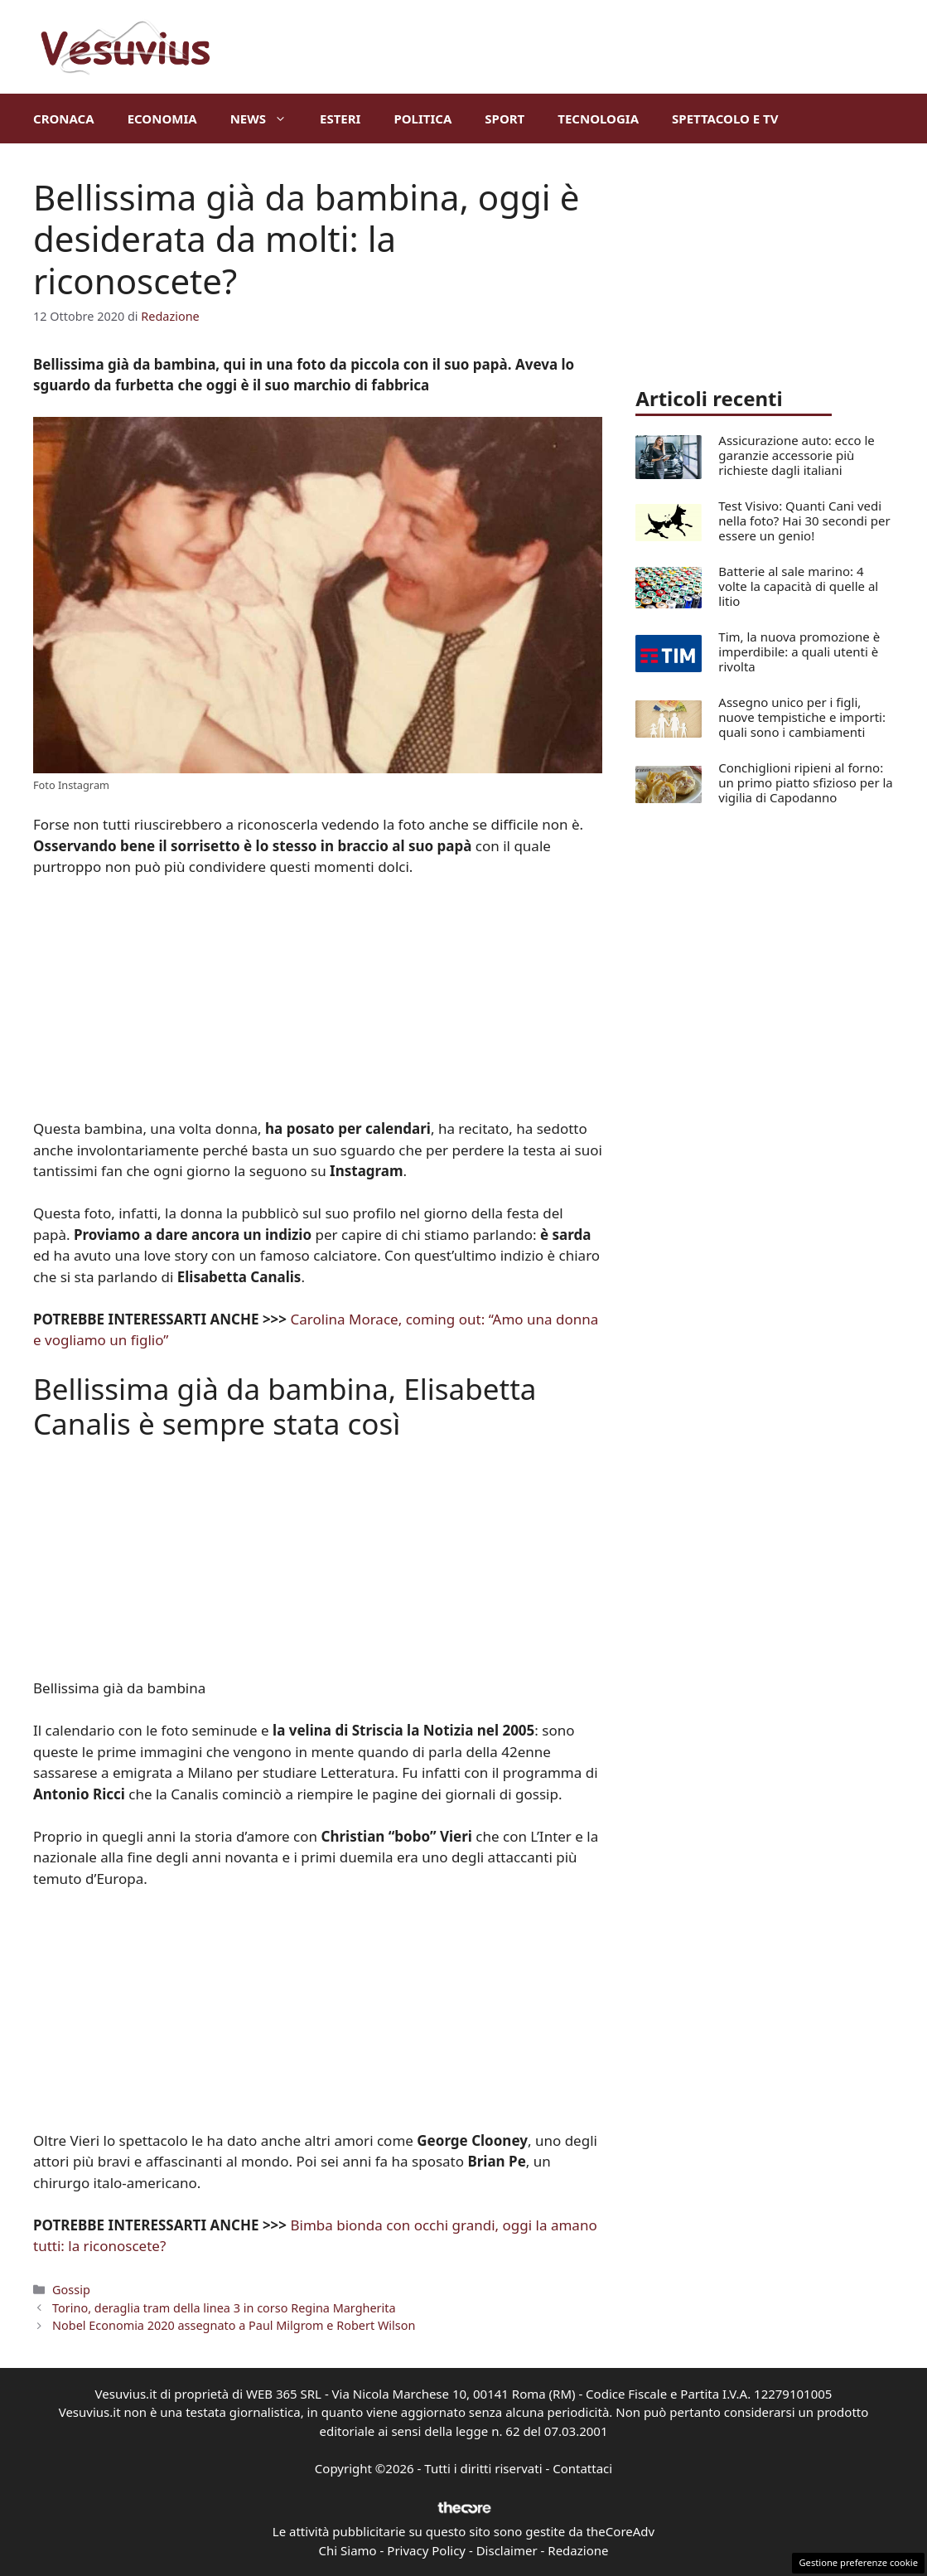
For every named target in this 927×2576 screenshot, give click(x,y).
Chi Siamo (348, 2550)
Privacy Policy (426, 2550)
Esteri (340, 118)
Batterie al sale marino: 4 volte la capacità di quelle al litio (798, 586)
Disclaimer (507, 2550)
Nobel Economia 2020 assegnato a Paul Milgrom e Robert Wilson (233, 2325)
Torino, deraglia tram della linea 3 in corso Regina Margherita (224, 2308)
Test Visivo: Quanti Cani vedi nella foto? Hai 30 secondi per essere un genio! (804, 520)
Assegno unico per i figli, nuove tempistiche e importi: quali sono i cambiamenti (802, 717)
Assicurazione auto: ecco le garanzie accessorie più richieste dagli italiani (796, 455)
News (266, 118)
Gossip (71, 2290)
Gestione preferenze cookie (858, 2562)
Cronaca (63, 118)
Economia (162, 118)
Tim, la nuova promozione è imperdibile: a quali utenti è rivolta (799, 651)
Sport (504, 118)
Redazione (578, 2550)
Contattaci (582, 2468)
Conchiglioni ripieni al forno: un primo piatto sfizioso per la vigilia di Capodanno (805, 782)
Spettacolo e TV (725, 118)
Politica (422, 118)
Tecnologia (598, 118)
